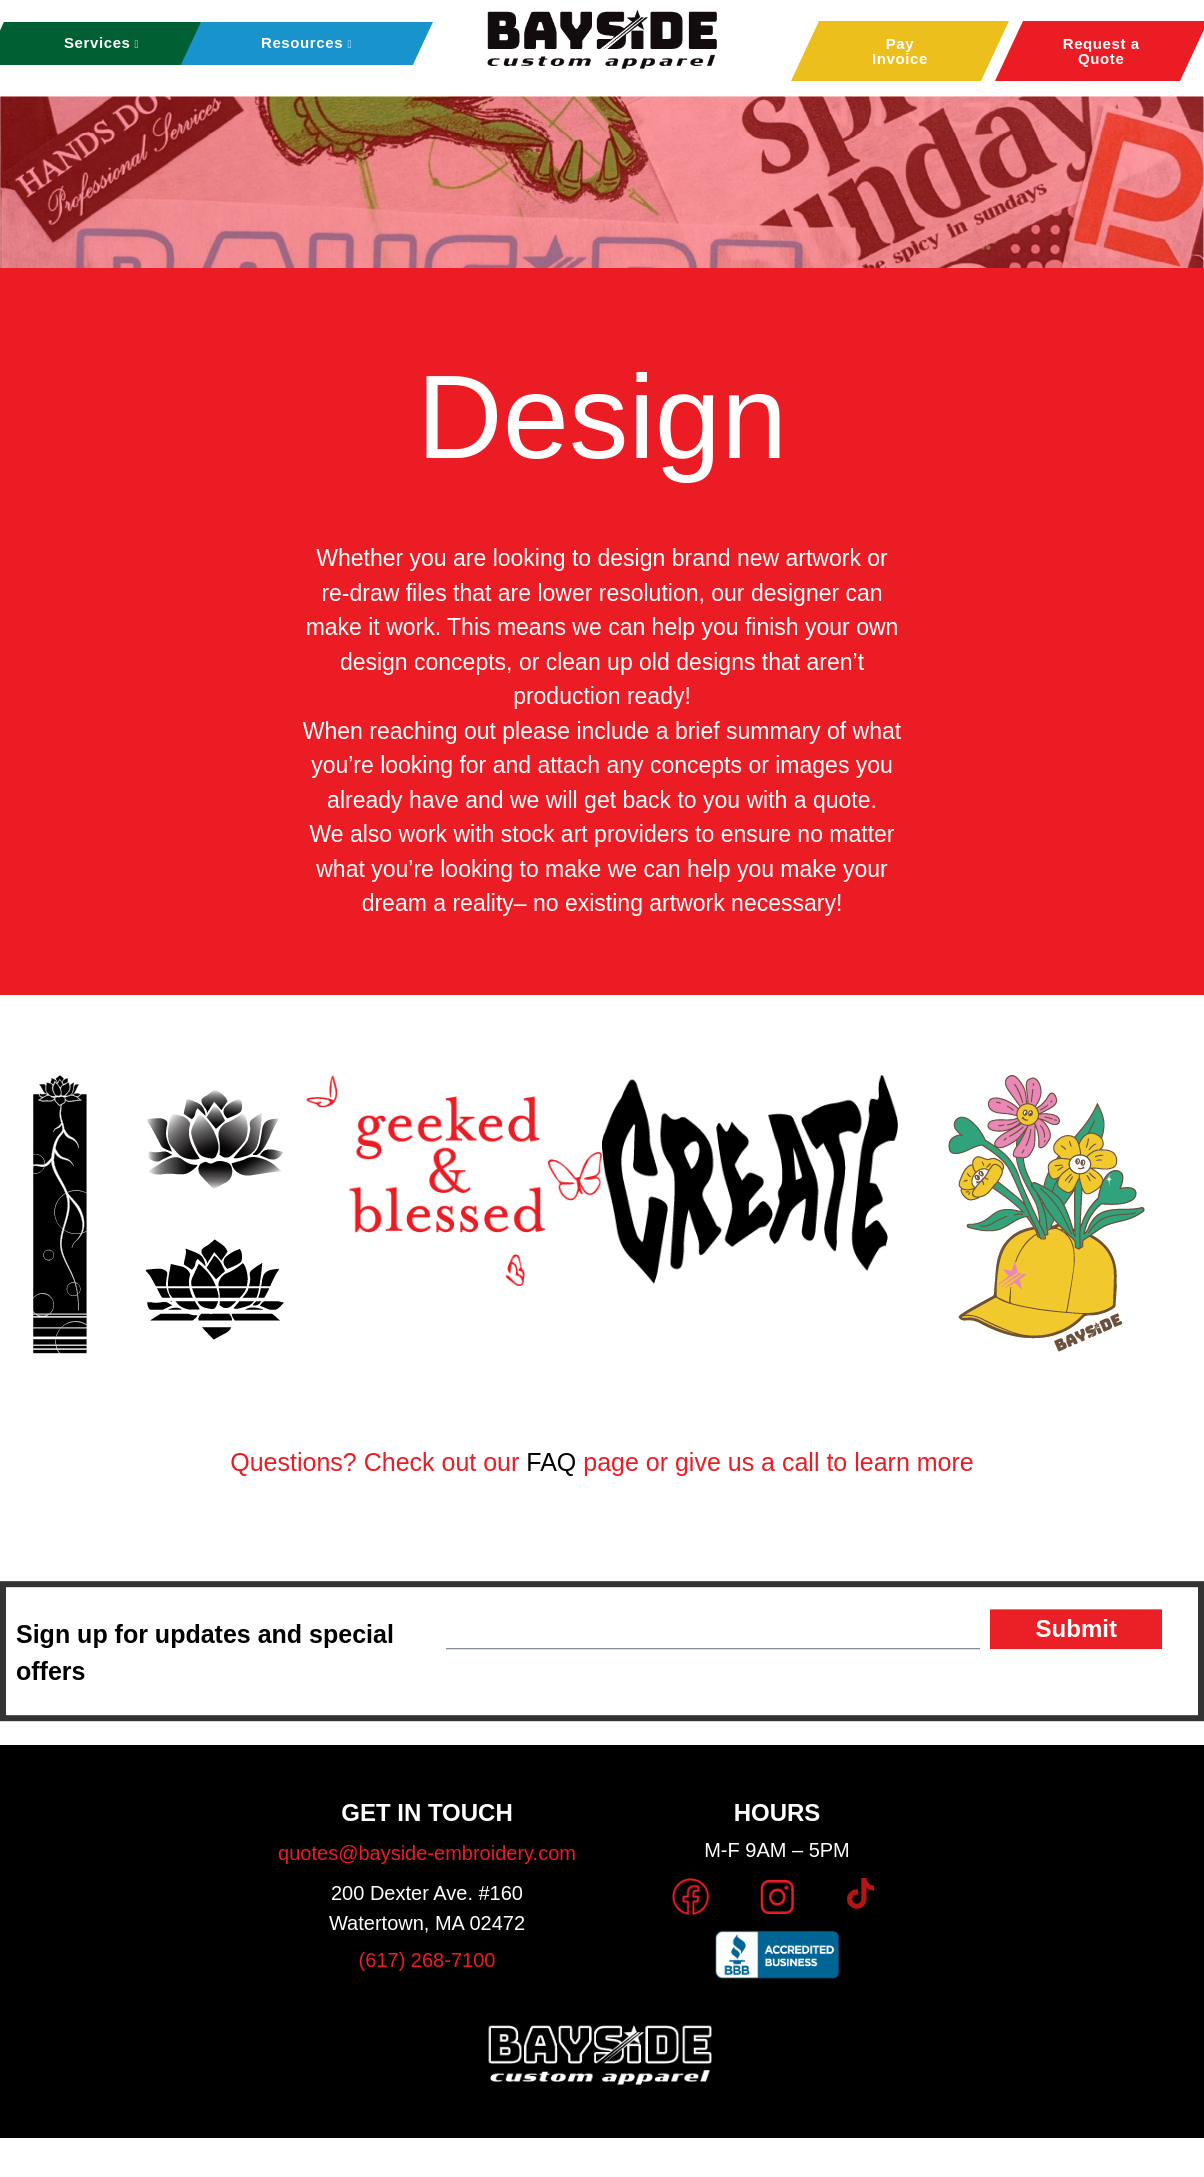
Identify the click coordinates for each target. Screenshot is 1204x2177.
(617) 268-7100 (427, 1960)
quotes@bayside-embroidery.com (427, 1853)
